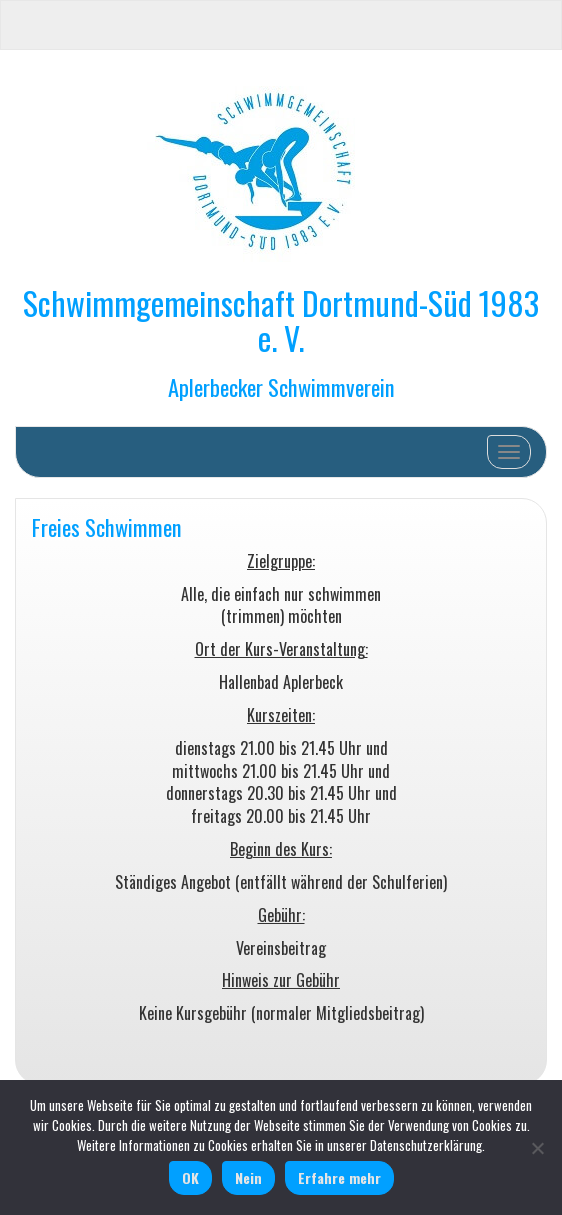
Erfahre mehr (339, 1177)
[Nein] (537, 1148)
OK (190, 1177)
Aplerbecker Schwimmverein (281, 386)
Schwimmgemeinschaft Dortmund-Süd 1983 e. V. (281, 320)
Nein (248, 1177)
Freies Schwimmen (107, 526)
